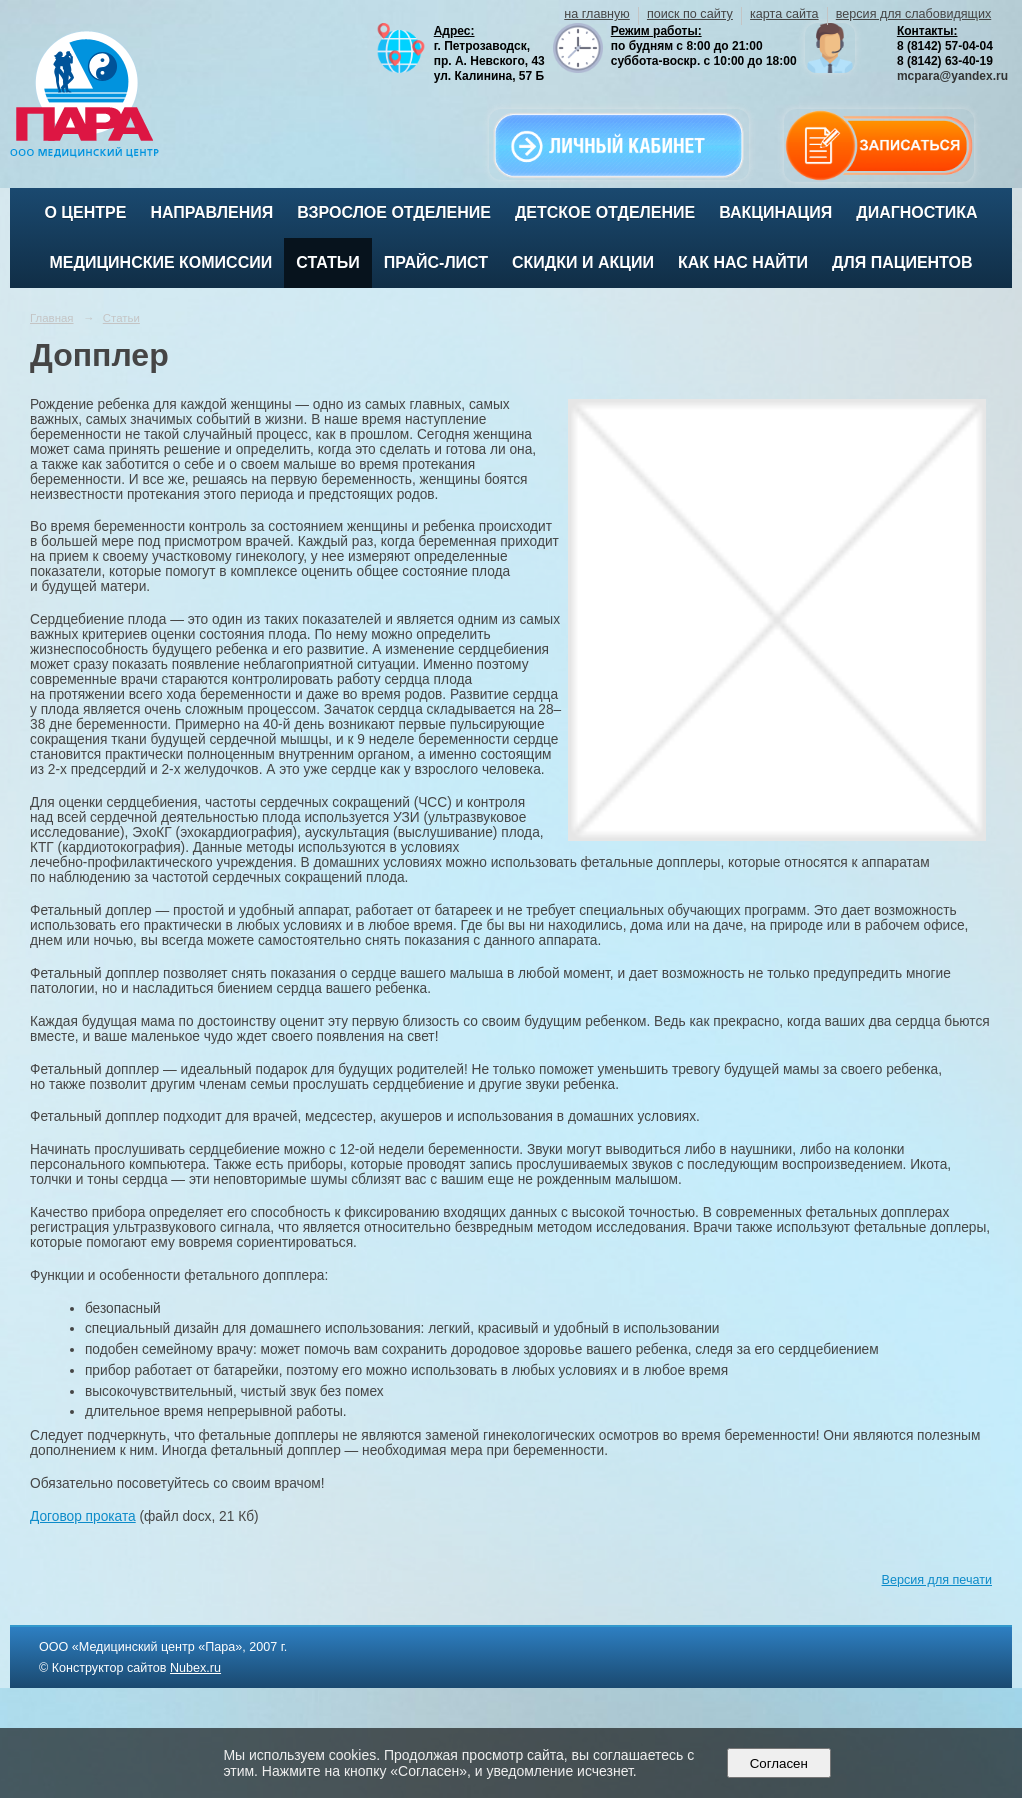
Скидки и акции (583, 262)
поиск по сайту (690, 14)
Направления (211, 212)
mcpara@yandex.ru (952, 76)
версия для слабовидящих (913, 14)
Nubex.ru (195, 1668)
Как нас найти (743, 262)
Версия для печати (937, 1580)
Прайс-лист (436, 262)
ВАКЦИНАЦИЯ (775, 212)
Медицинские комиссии (161, 262)
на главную (596, 14)
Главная (52, 318)
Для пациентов (902, 262)
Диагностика (916, 212)
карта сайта (784, 14)
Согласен (778, 1763)
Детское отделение (605, 212)
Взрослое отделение (394, 212)
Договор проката (83, 1516)
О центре (85, 212)
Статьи (327, 262)
